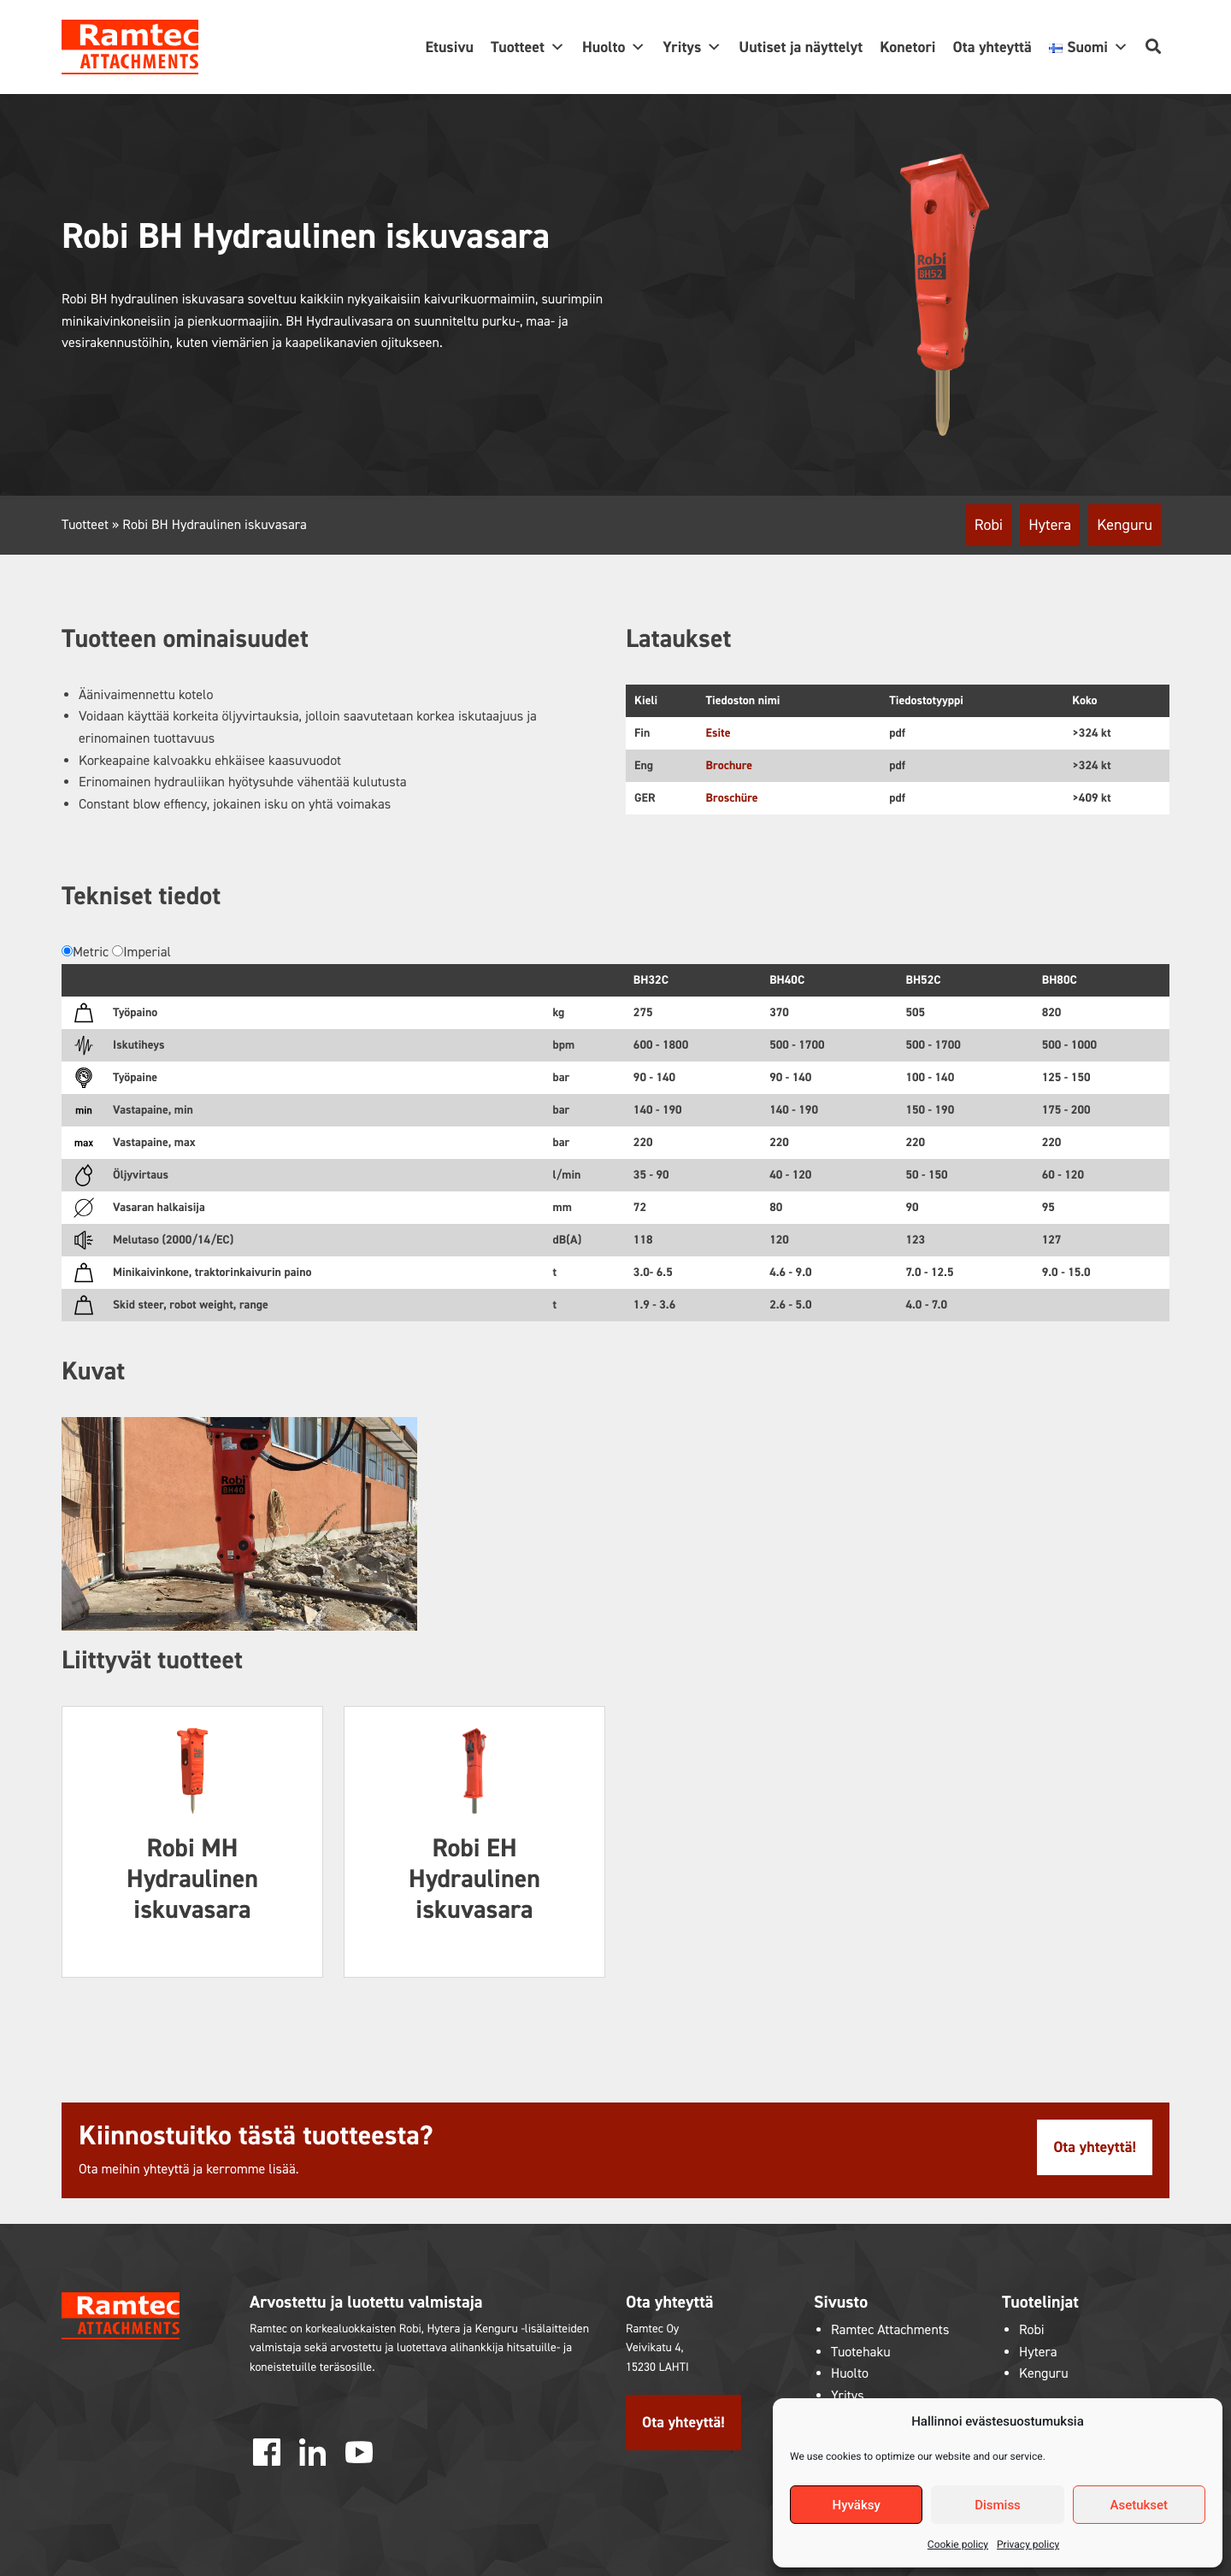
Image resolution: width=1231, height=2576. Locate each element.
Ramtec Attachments (890, 2330)
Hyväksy (857, 2505)
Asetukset (1139, 2505)
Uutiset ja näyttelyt (801, 47)
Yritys (692, 47)
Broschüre (732, 798)
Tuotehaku (861, 2352)
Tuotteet (528, 47)
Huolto (613, 47)
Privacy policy (1028, 2544)
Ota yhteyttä (991, 47)
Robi (989, 525)
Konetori (907, 47)
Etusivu (449, 47)
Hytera (1049, 525)
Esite (718, 733)
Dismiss (998, 2505)
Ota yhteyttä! (1094, 2147)
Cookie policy (958, 2544)
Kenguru (1124, 525)
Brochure (729, 765)
